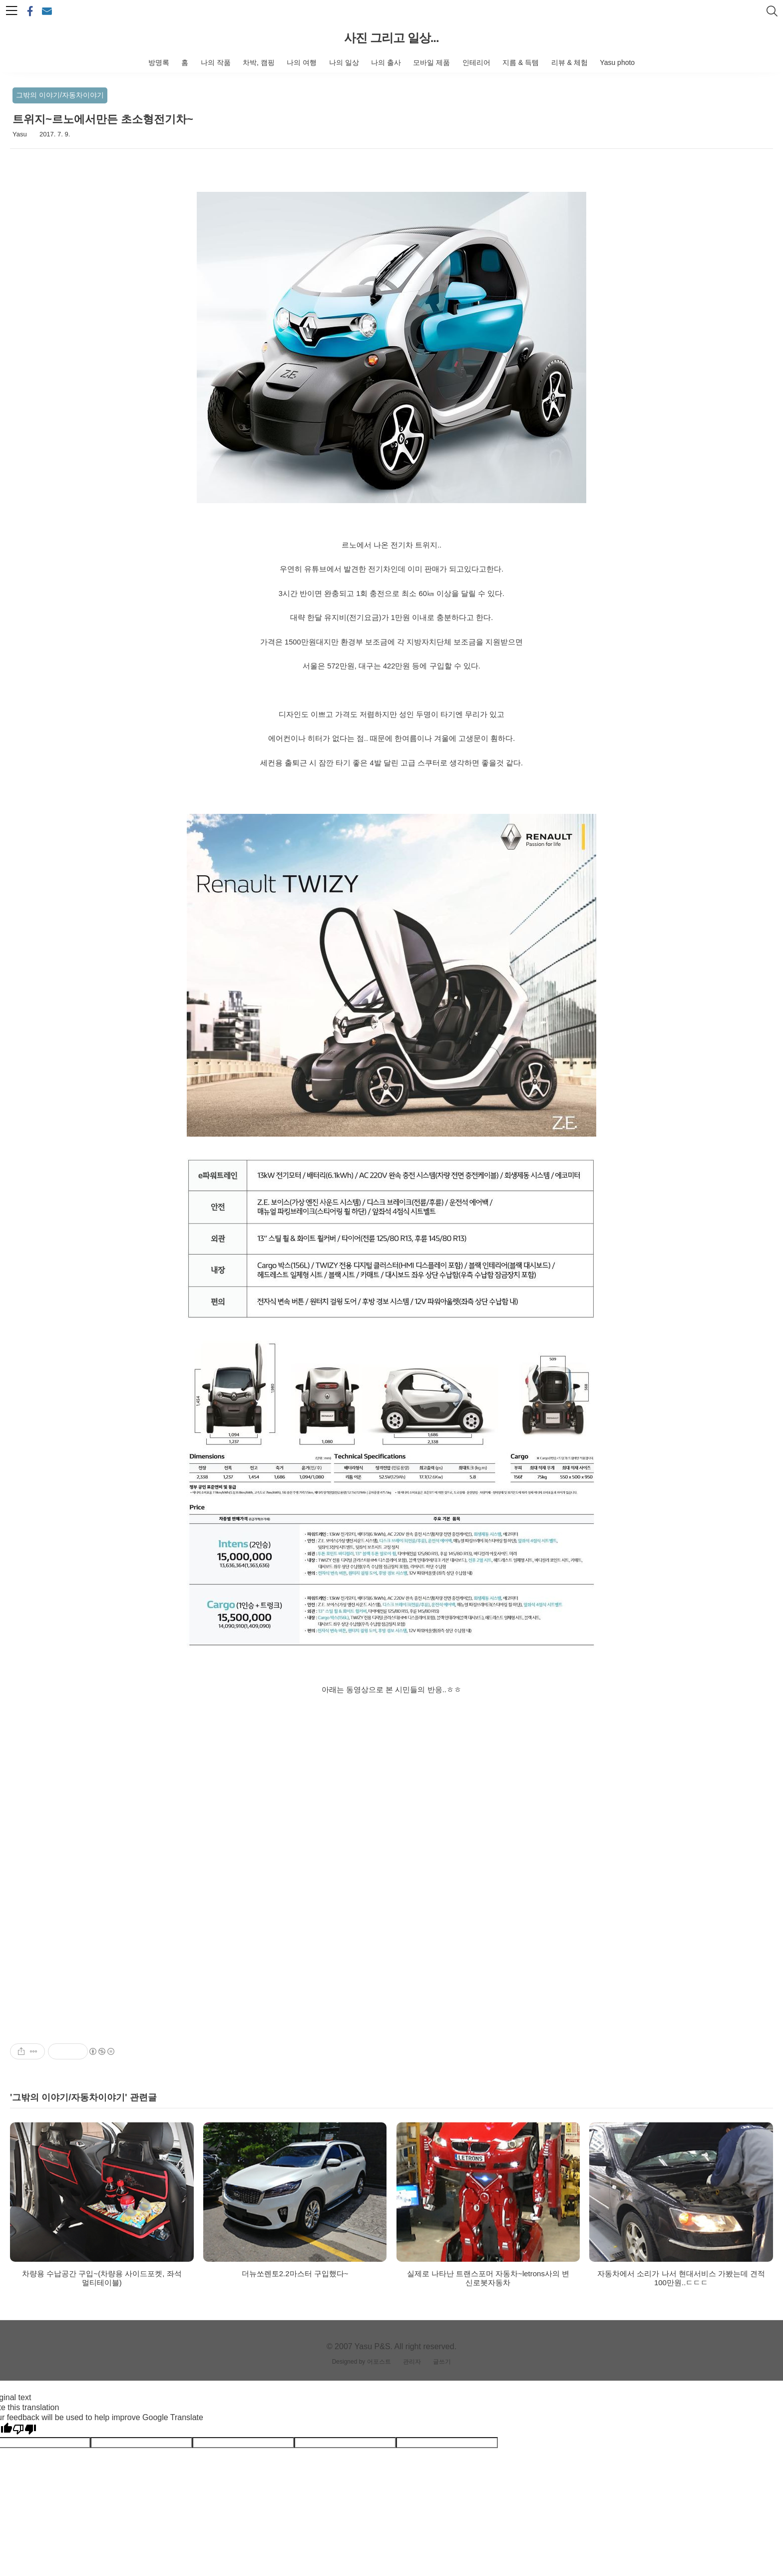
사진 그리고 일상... (391, 37)
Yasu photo (617, 62)
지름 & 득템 (520, 62)
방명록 (158, 62)
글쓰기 (442, 2361)
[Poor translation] (24, 2430)
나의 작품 (216, 62)
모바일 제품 (431, 62)
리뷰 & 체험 (569, 62)
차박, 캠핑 (259, 62)
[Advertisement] (391, 1953)
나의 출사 (386, 62)
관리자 (412, 2361)
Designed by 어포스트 (361, 2361)
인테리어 (476, 62)
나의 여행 (302, 62)
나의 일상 (344, 62)
